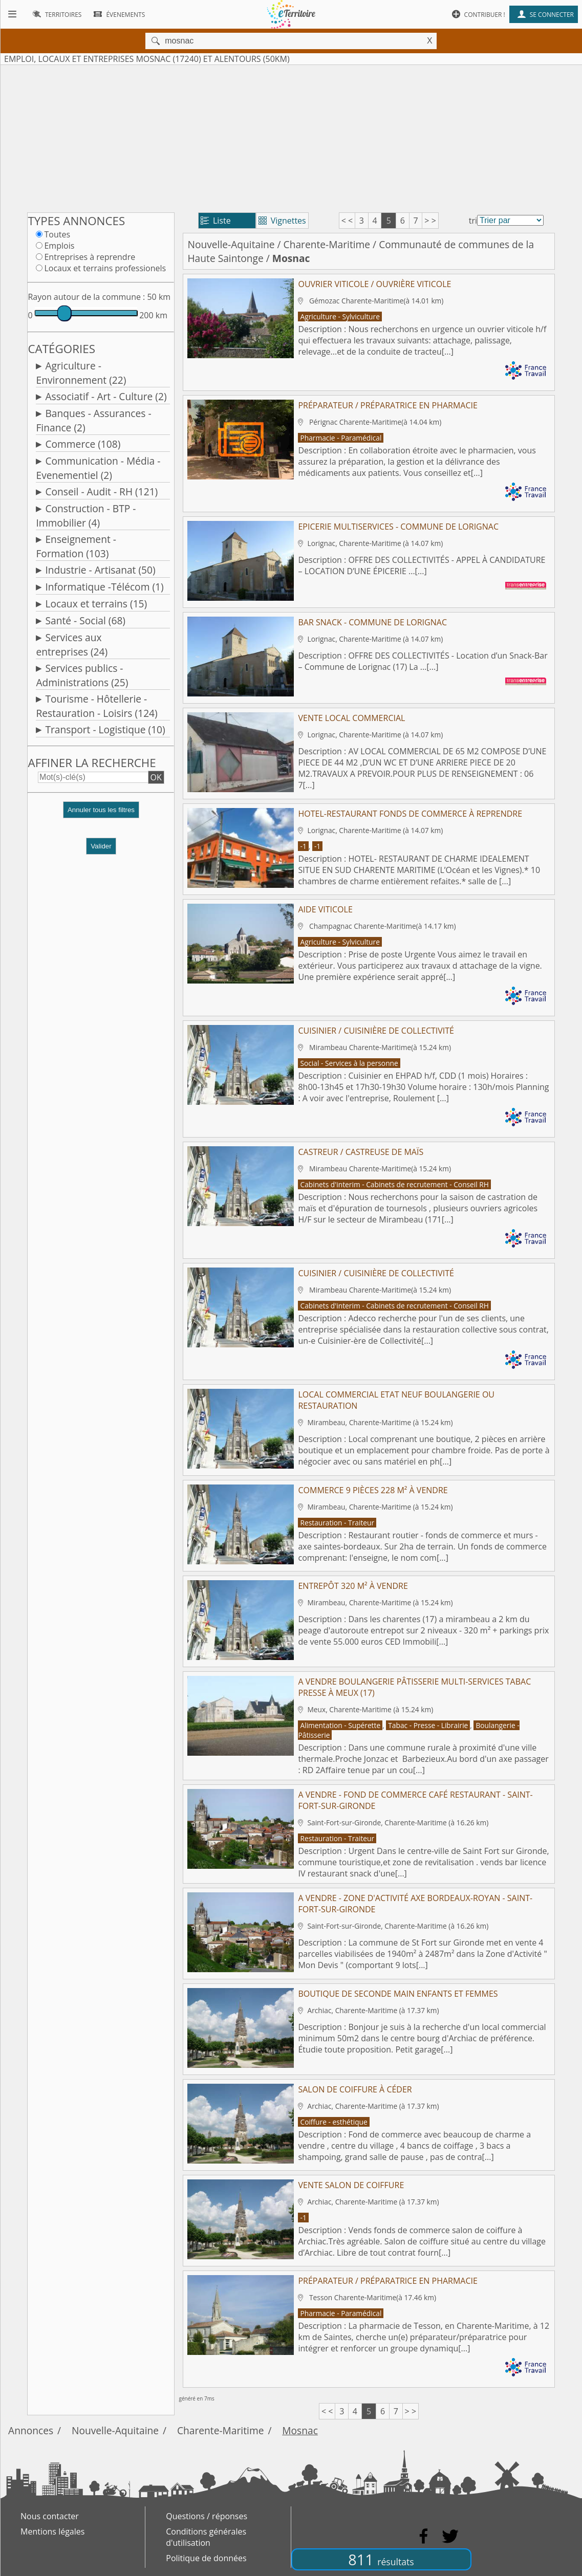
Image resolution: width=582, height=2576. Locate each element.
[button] (101, 813)
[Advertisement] (291, 136)
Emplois (59, 245)
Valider (101, 846)
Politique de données (206, 2558)
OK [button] (156, 777)
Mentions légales (52, 2531)
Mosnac (300, 2430)
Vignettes (282, 220)
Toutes (57, 234)
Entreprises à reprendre (89, 257)
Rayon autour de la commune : (86, 296)
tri (473, 220)
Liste (216, 220)
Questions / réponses (206, 2516)
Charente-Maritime (327, 244)
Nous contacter (49, 2516)
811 (381, 2559)
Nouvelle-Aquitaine (230, 244)
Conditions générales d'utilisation (206, 2537)
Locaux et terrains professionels (105, 268)
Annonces (30, 2430)
